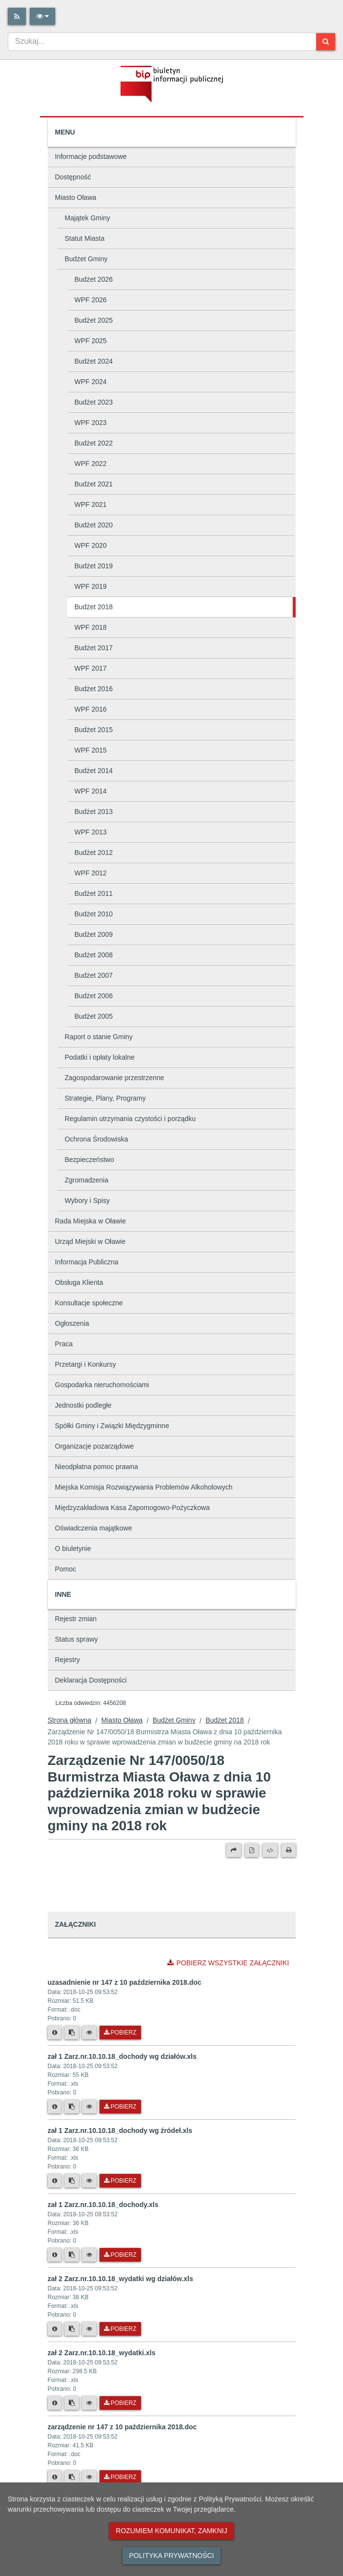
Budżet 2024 (94, 361)
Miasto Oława (76, 197)
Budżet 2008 (94, 955)
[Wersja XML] (270, 1850)
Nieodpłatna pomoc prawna (96, 1467)
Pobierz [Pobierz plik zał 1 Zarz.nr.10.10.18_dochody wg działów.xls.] (120, 2106)
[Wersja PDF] (252, 1850)
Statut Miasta (85, 238)
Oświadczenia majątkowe (93, 1528)
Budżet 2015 (94, 730)
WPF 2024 (91, 382)
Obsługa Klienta (79, 1282)
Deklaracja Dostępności (91, 1680)
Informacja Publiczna (87, 1262)
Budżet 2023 (94, 402)
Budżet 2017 (94, 648)
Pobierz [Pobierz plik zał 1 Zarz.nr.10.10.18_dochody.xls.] (120, 2254)
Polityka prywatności (171, 2555)
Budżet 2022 (94, 443)
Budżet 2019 (94, 566)
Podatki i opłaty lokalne (100, 1057)
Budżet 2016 (94, 689)
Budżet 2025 (94, 320)
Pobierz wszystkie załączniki (228, 1963)
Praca (64, 1344)
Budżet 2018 (94, 607)
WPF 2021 (91, 504)
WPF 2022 (91, 463)
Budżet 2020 (94, 525)
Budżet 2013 (94, 811)
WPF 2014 (91, 791)
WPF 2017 (91, 668)
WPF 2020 (91, 545)
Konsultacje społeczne (89, 1303)
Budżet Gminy (86, 259)
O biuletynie (73, 1548)
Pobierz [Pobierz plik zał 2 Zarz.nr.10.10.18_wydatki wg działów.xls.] (120, 2328)
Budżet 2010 (94, 914)
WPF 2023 (91, 422)
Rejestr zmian (76, 1619)
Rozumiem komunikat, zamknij (171, 2531)
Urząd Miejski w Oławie (90, 1241)
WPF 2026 (91, 300)
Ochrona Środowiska (96, 1139)
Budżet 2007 (94, 975)
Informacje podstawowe (91, 156)
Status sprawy (76, 1639)
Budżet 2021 (94, 484)
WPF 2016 (91, 709)
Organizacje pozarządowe (94, 1446)
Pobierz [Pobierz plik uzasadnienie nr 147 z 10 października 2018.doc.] (120, 2032)
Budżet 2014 (94, 771)
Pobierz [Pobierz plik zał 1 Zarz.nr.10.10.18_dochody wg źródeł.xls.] (120, 2180)
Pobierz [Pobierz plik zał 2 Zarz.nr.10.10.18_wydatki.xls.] (120, 2403)
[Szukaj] (325, 41)
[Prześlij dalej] (233, 1850)
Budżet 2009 (94, 934)
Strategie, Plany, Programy (105, 1098)
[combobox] (162, 41)
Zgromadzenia (87, 1180)
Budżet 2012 (94, 852)
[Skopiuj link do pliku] (71, 2032)
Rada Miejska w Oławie (90, 1221)
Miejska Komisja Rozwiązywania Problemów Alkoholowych (144, 1487)
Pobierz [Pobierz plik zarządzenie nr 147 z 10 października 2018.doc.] (120, 2477)
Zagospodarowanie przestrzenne (114, 1078)
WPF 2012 (91, 873)
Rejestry (67, 1660)
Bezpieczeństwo (89, 1159)
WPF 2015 (91, 750)
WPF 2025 (91, 341)
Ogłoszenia (72, 1323)
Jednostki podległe (83, 1405)
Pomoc (66, 1569)
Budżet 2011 (94, 893)
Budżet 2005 (94, 1016)
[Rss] (17, 16)
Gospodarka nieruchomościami (102, 1385)
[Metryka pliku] (54, 2032)
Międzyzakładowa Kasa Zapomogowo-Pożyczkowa (132, 1507)
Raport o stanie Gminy (99, 1037)
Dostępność (73, 177)
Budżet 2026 (94, 279)
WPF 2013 (91, 832)
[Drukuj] (289, 1850)
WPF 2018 (91, 627)
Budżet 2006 (94, 996)
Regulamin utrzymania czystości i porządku (130, 1119)
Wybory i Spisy (87, 1200)
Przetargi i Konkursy (85, 1364)
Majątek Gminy (87, 218)
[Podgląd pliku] (89, 2032)
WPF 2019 (91, 586)
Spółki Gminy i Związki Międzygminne (112, 1426)
